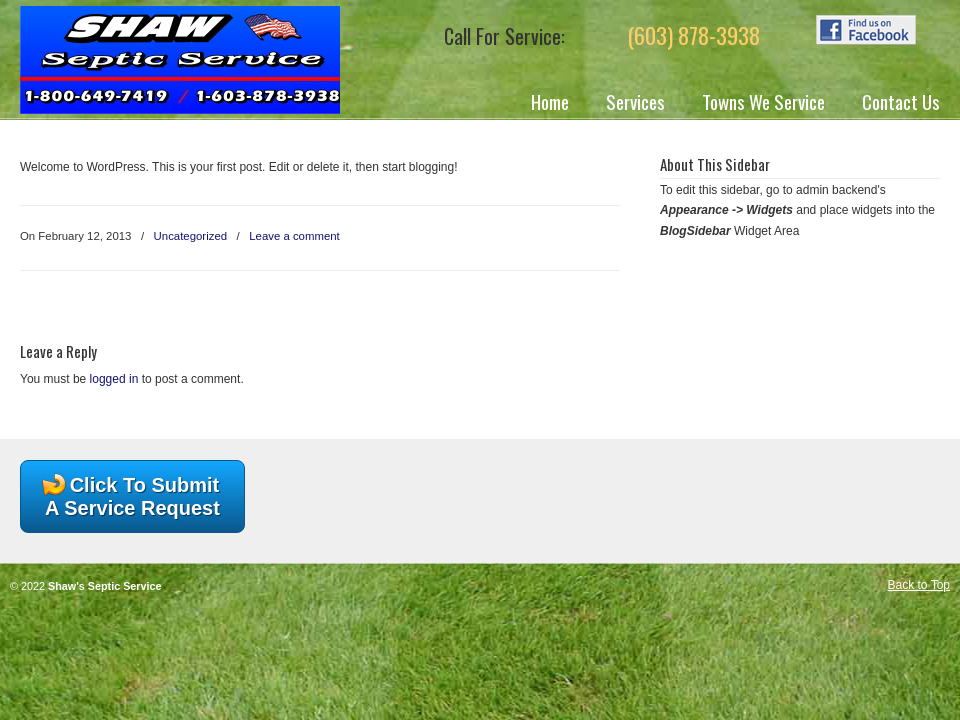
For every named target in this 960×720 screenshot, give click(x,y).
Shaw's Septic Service (180, 60)
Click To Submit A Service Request (132, 496)
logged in (114, 379)
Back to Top (919, 585)
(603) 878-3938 (693, 35)
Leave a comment (294, 236)
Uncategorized (190, 236)
